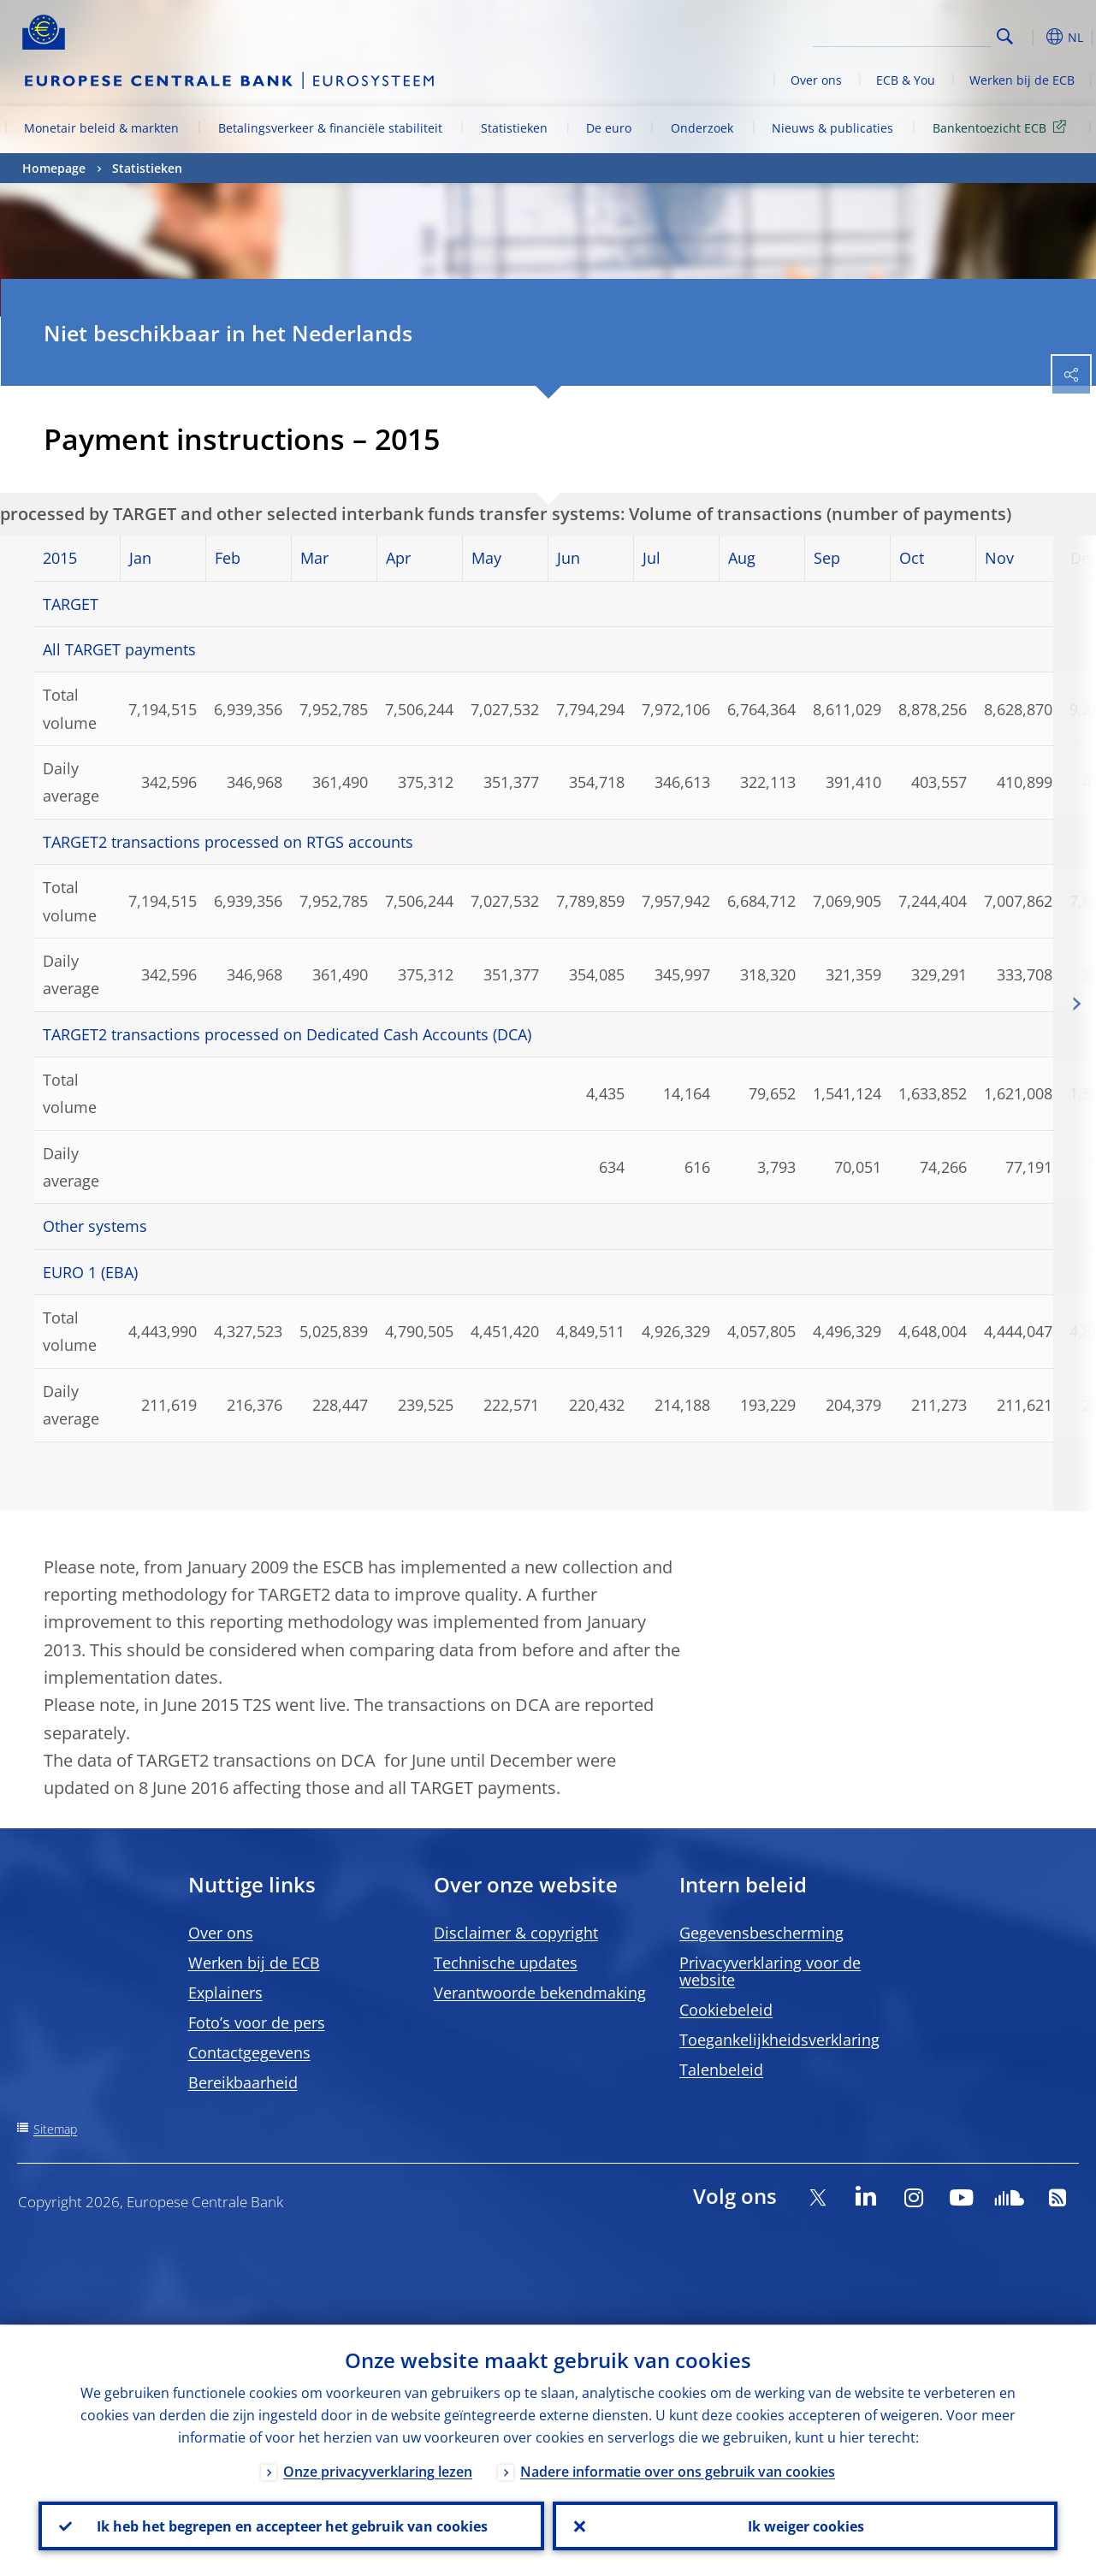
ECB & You (905, 80)
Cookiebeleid (726, 2009)
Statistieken (514, 128)
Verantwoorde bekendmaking (540, 1992)
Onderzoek (702, 128)
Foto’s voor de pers (256, 2022)
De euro (608, 128)
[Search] (905, 34)
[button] (1032, 36)
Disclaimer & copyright (516, 1932)
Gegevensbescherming (761, 1932)
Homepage (54, 168)
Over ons (816, 80)
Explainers (225, 1992)
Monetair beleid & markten (101, 128)
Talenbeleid (721, 2069)
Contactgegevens (249, 2052)
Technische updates (506, 1962)
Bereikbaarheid (243, 2082)
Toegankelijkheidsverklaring (779, 2039)
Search (1005, 36)
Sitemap (55, 2129)
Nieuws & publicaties (832, 128)
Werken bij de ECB (1022, 80)
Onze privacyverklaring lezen (377, 2470)
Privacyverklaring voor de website (770, 1971)
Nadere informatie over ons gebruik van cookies (677, 2470)
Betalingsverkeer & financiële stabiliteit (330, 128)
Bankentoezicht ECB (1002, 127)
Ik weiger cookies (805, 2525)
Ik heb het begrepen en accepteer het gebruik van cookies (291, 2525)
